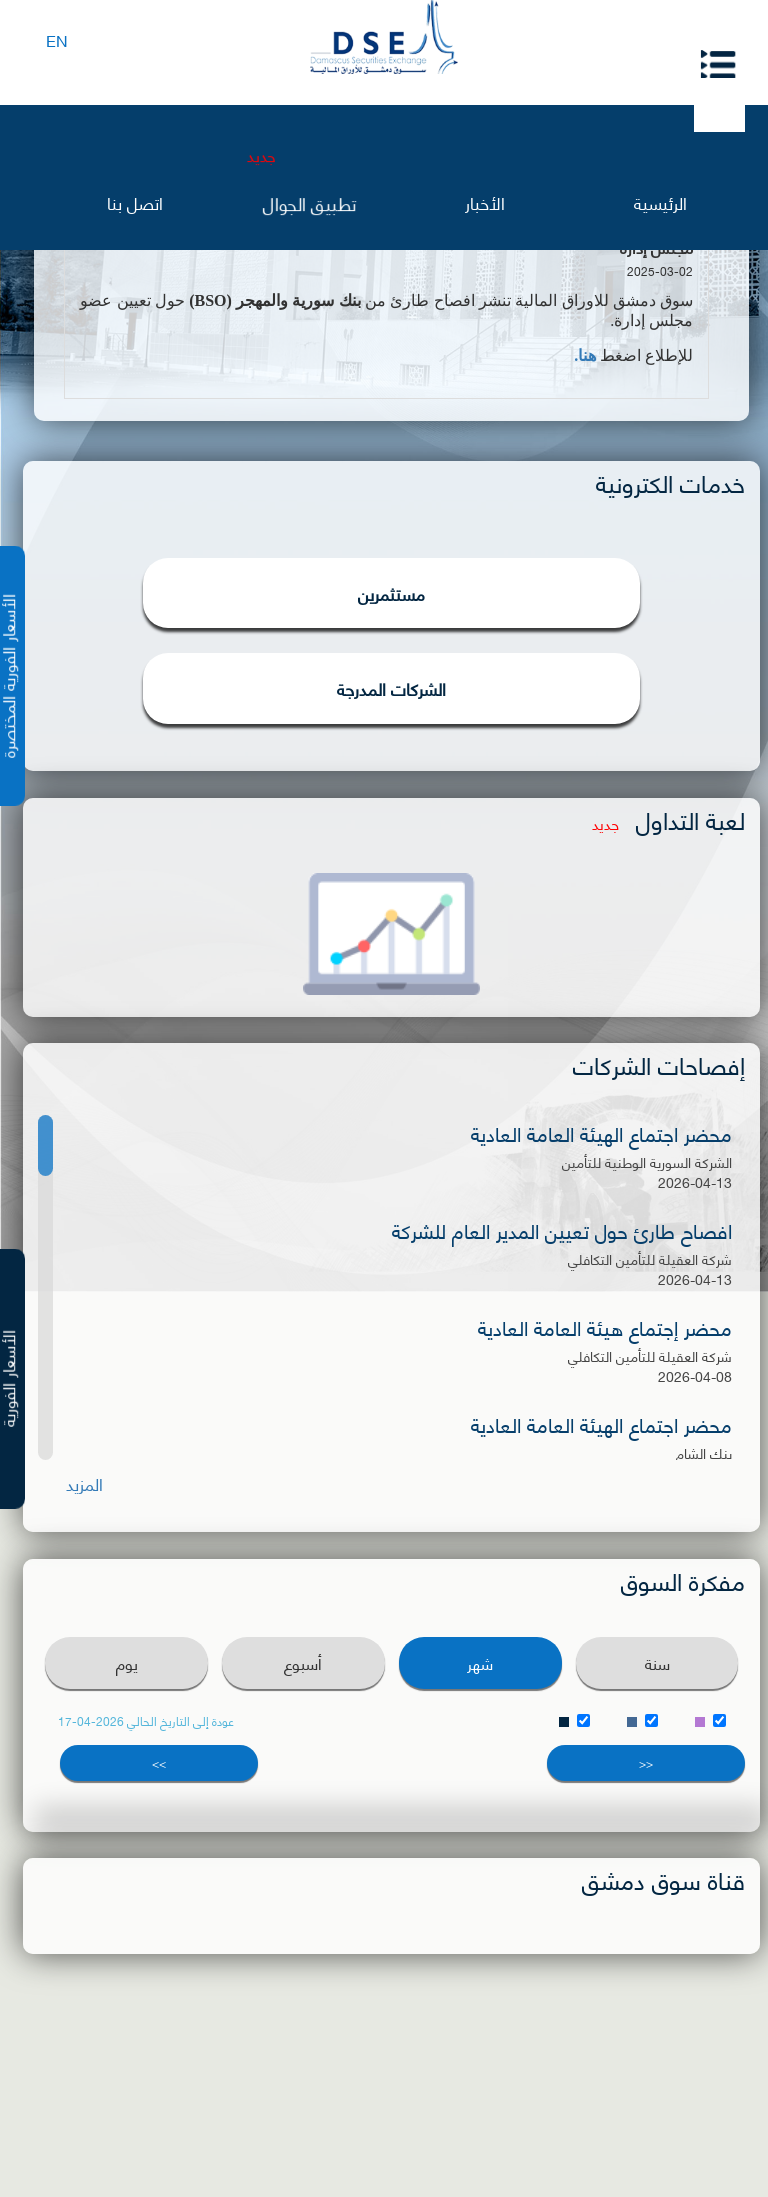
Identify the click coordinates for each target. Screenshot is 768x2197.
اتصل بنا (135, 201)
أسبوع (303, 1662)
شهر (480, 1662)
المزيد (84, 1483)
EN (57, 39)
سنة (657, 1662)
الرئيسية (660, 201)
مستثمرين (391, 593)
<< (646, 1762)
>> (159, 1762)
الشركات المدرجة (391, 688)
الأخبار (485, 201)
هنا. (585, 355)
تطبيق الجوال (309, 202)
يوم (127, 1662)
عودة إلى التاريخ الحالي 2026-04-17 (146, 1721)
